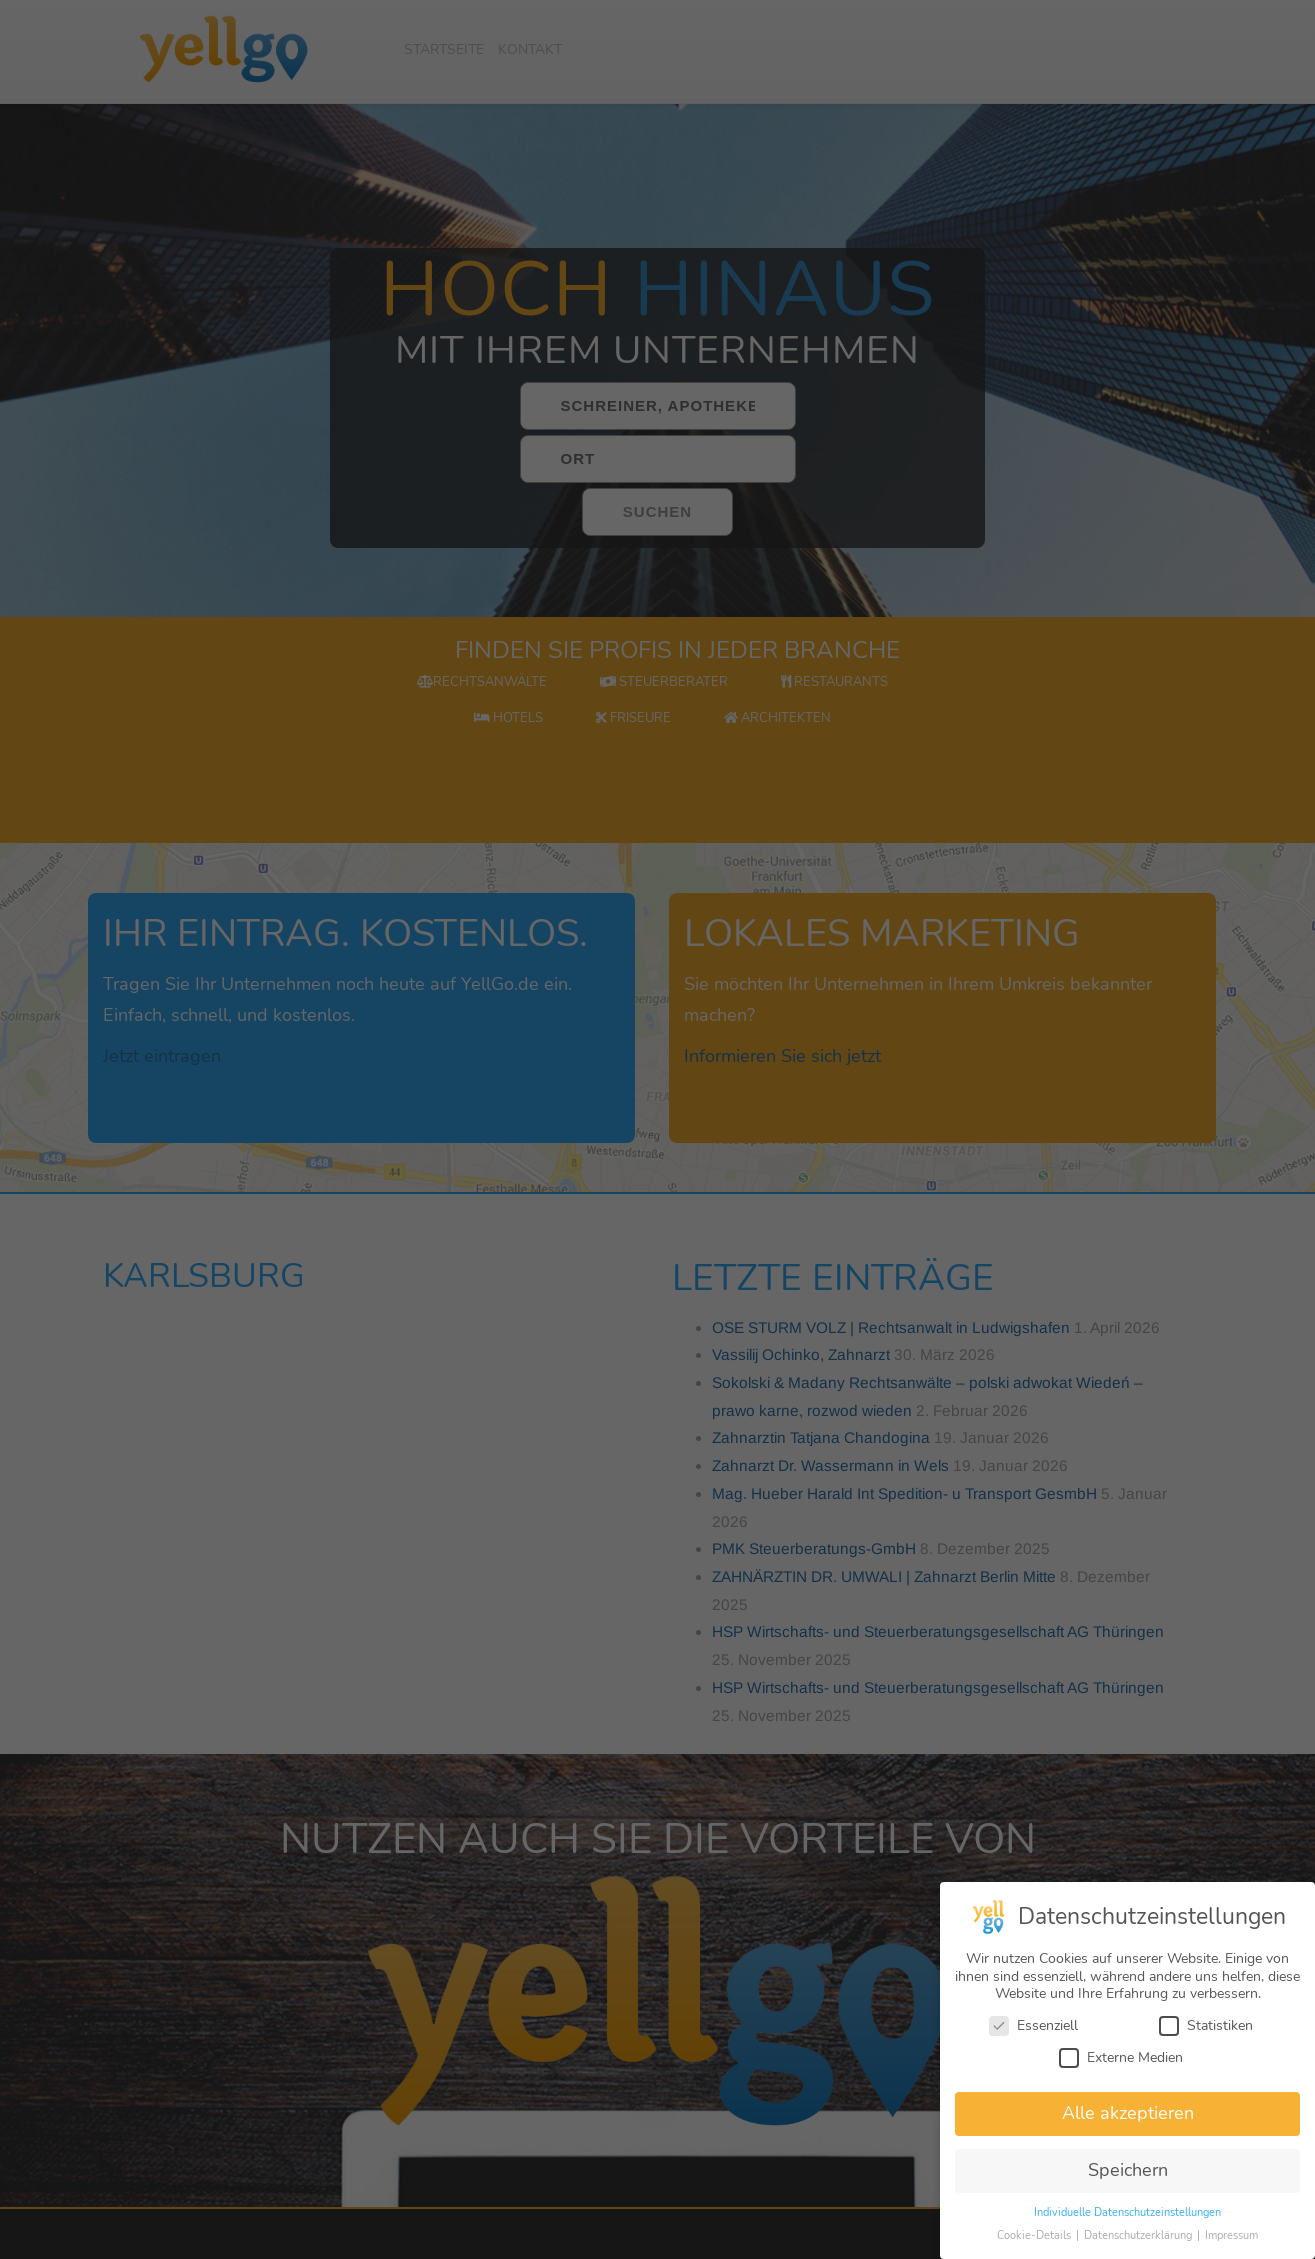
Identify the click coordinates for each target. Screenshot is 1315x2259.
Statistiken (1206, 2038)
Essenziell (1033, 2038)
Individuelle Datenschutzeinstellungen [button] (1127, 2225)
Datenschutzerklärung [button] (1139, 2248)
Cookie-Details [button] (1035, 2248)
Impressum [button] (1231, 2248)
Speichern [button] (1128, 2183)
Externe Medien (1121, 2069)
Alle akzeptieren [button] (1128, 2126)
